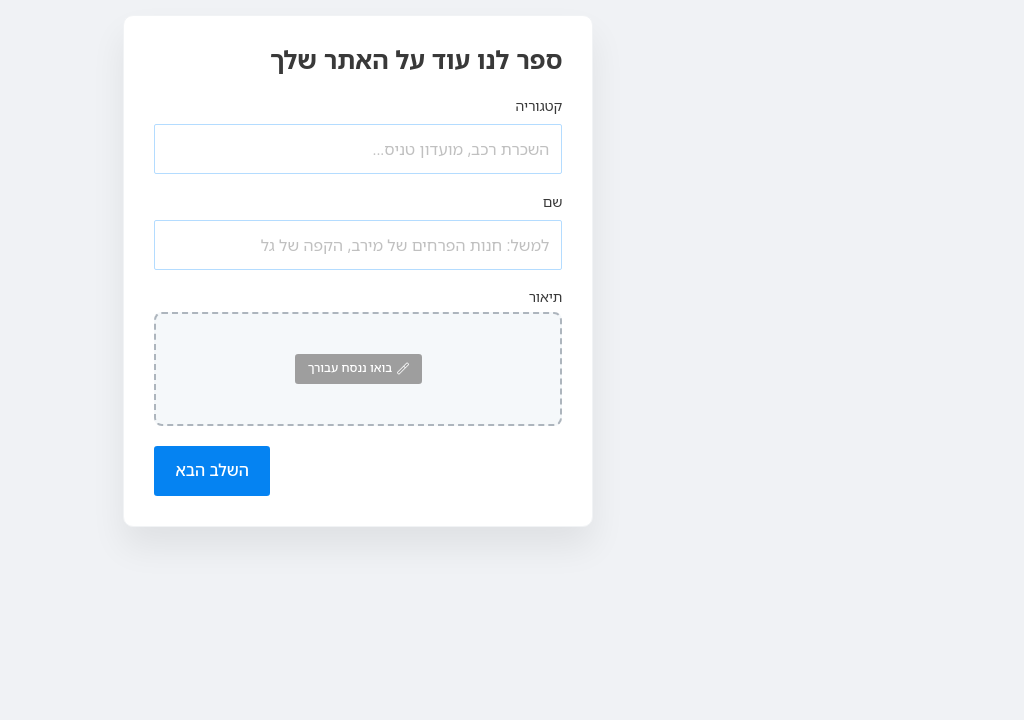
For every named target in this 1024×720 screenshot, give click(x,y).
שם (553, 201)
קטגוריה (539, 105)
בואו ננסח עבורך (358, 367)
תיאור (546, 296)
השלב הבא (212, 470)
